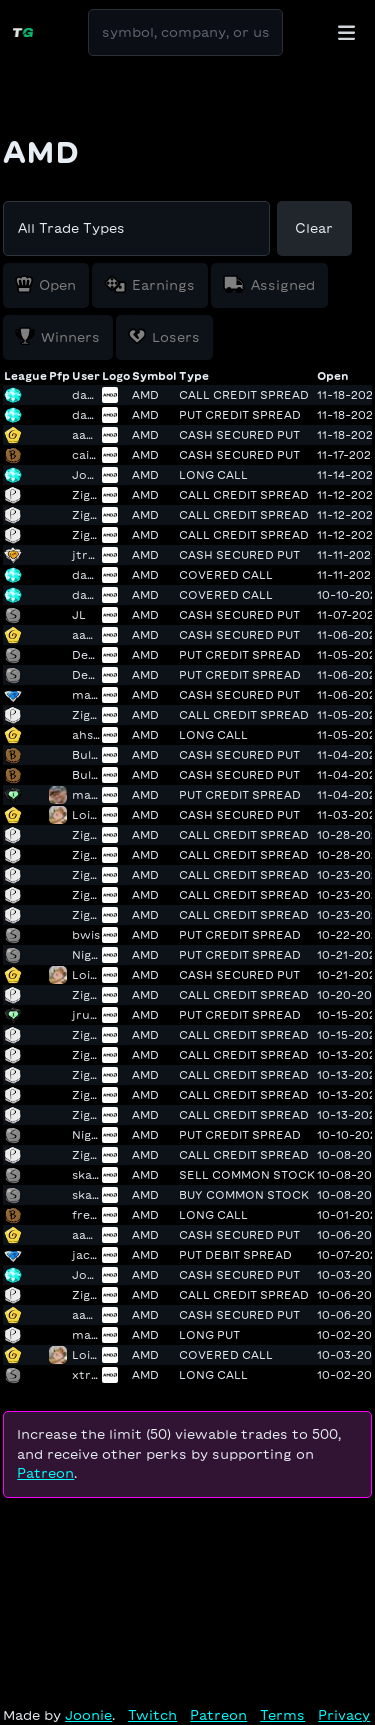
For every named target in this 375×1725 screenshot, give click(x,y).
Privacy (344, 1715)
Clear (314, 228)
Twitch (152, 1715)
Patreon (45, 1473)
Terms (282, 1715)
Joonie (88, 1715)
